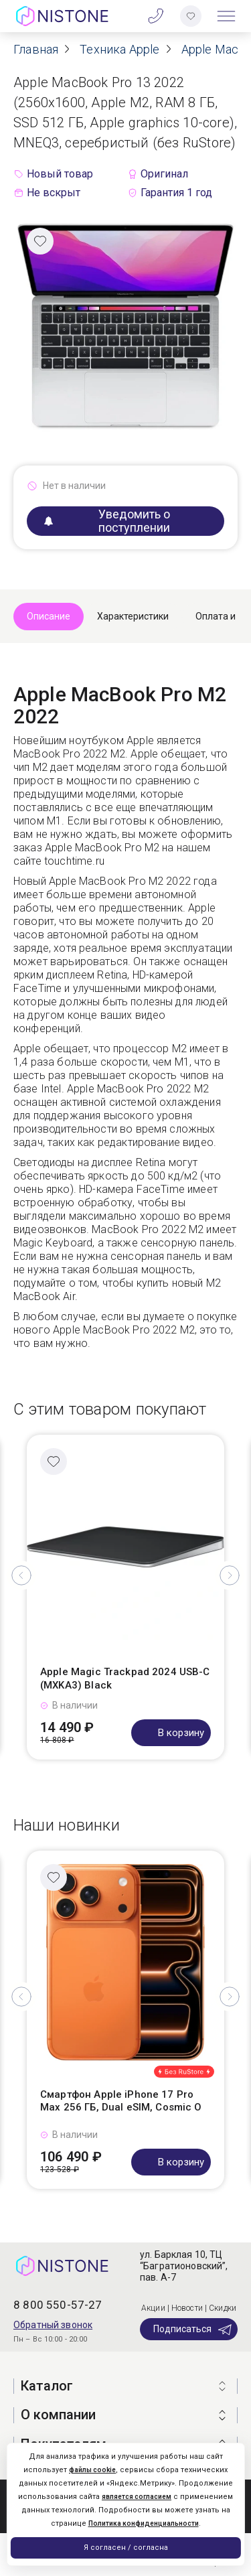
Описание (48, 616)
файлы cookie (92, 2470)
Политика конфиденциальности (143, 2523)
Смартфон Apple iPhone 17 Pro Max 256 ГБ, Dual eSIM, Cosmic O (121, 2101)
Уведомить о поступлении (107, 520)
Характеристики (133, 616)
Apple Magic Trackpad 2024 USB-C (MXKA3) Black (125, 1678)
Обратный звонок (52, 2324)
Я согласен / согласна (126, 2547)
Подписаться (193, 2329)
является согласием (136, 2496)
